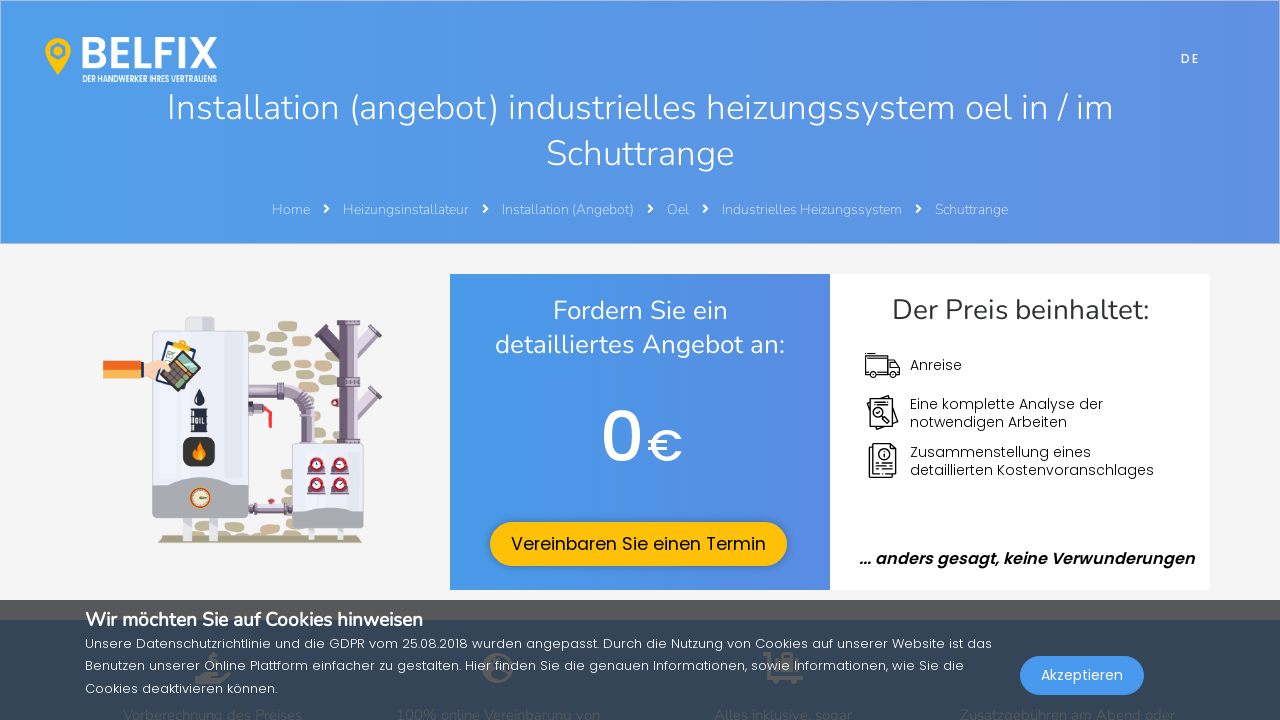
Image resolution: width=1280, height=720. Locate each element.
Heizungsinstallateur (407, 209)
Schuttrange (971, 209)
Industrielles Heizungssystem (813, 209)
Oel (679, 209)
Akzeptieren (1082, 676)
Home (291, 209)
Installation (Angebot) (569, 209)
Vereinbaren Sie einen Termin (638, 544)
